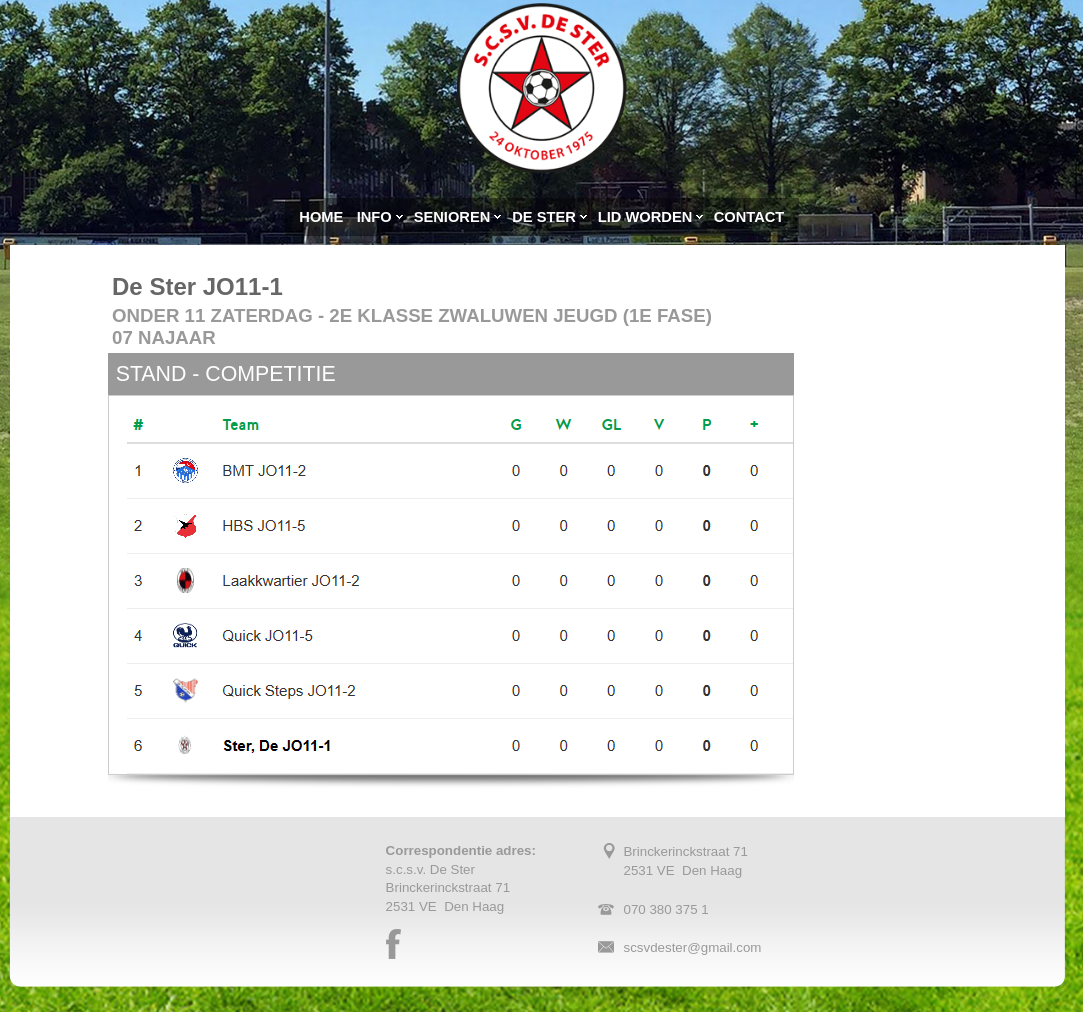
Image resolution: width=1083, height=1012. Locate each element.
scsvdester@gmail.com (692, 947)
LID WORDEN (645, 217)
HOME (321, 217)
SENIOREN (452, 217)
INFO (374, 217)
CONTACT (749, 217)
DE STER (544, 217)
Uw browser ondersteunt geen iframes (900, 530)
